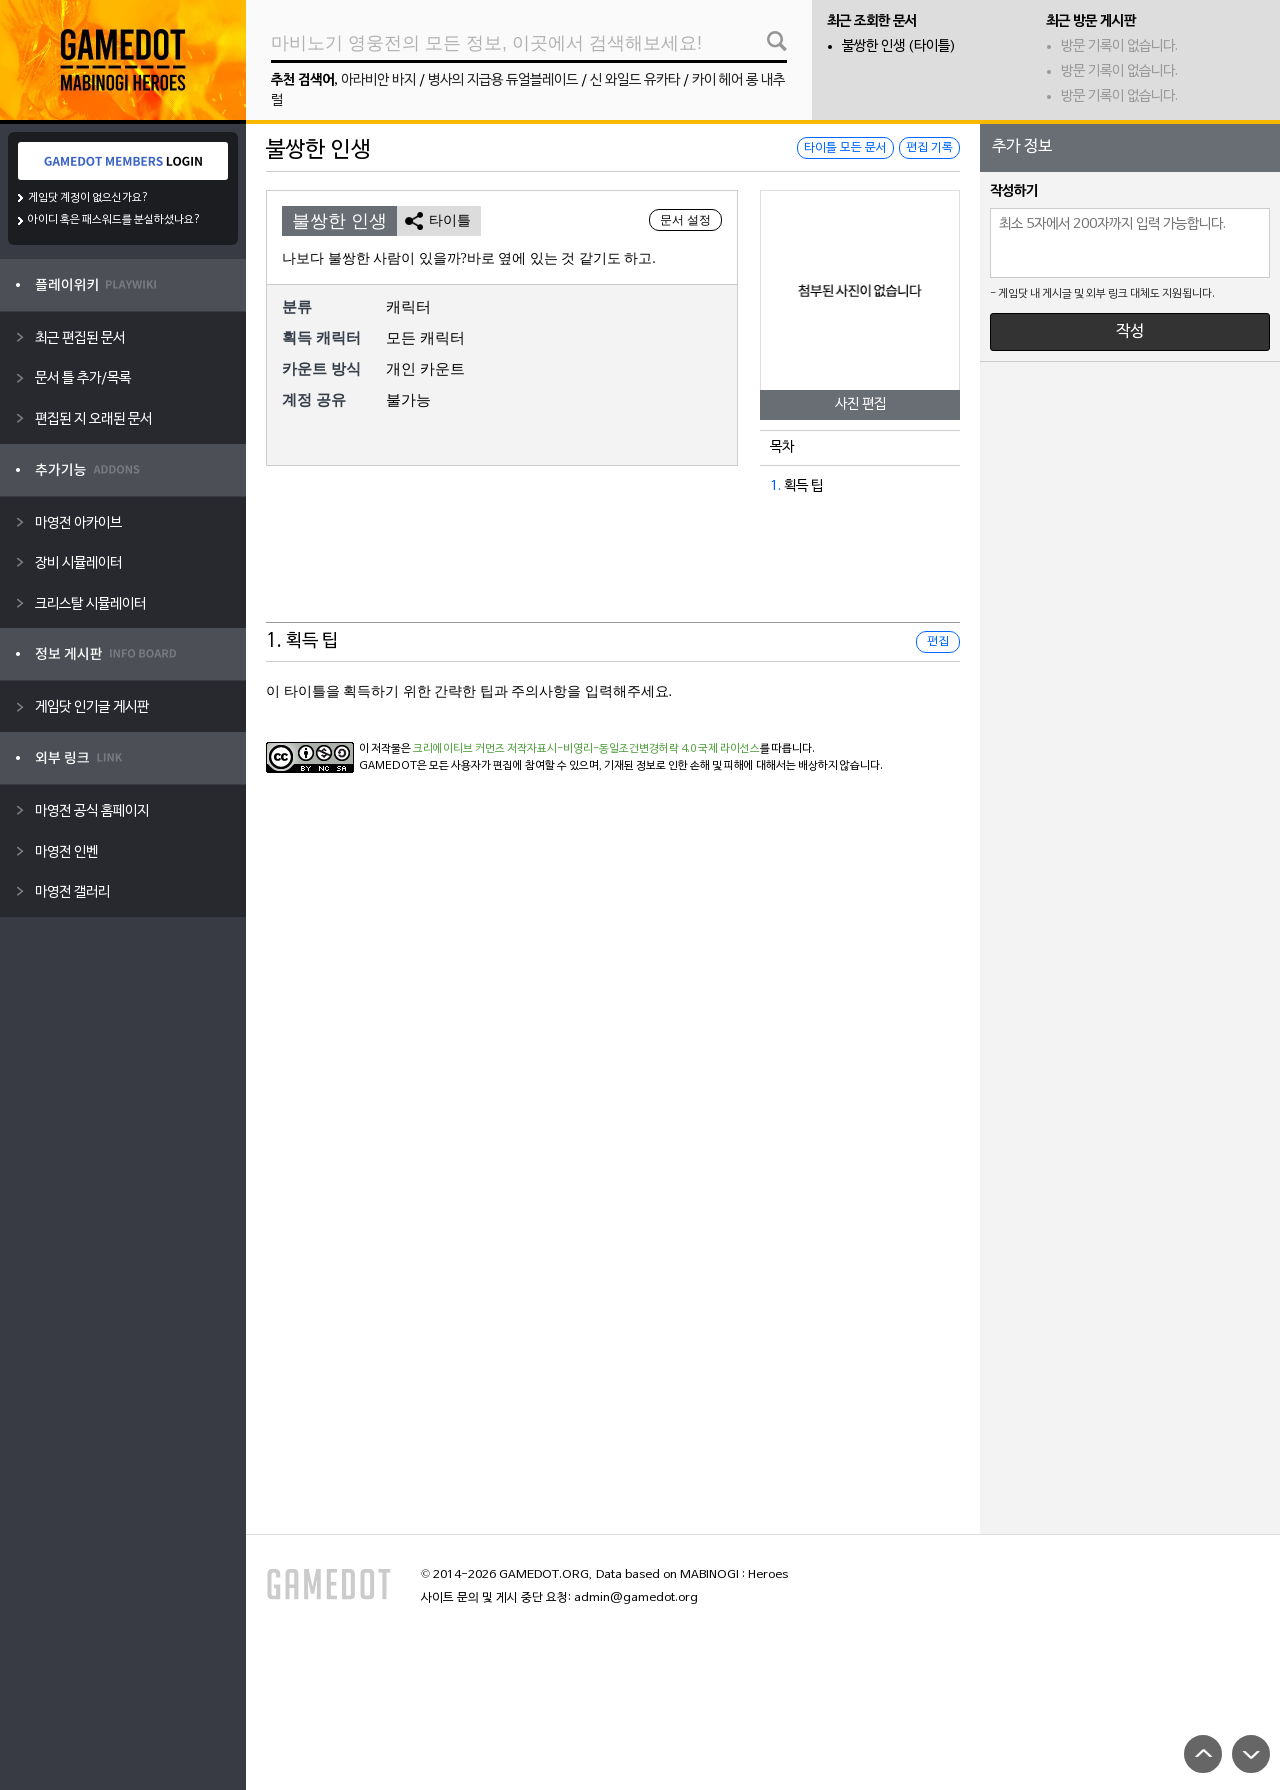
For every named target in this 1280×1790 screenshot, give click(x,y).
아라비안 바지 (378, 80)
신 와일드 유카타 (635, 80)
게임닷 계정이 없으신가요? (88, 198)
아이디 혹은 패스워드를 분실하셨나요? (114, 220)
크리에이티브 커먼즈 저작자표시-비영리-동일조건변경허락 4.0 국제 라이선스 (586, 749)
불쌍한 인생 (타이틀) (899, 46)
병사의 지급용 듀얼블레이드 (503, 80)
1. (775, 486)
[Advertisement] (613, 573)
